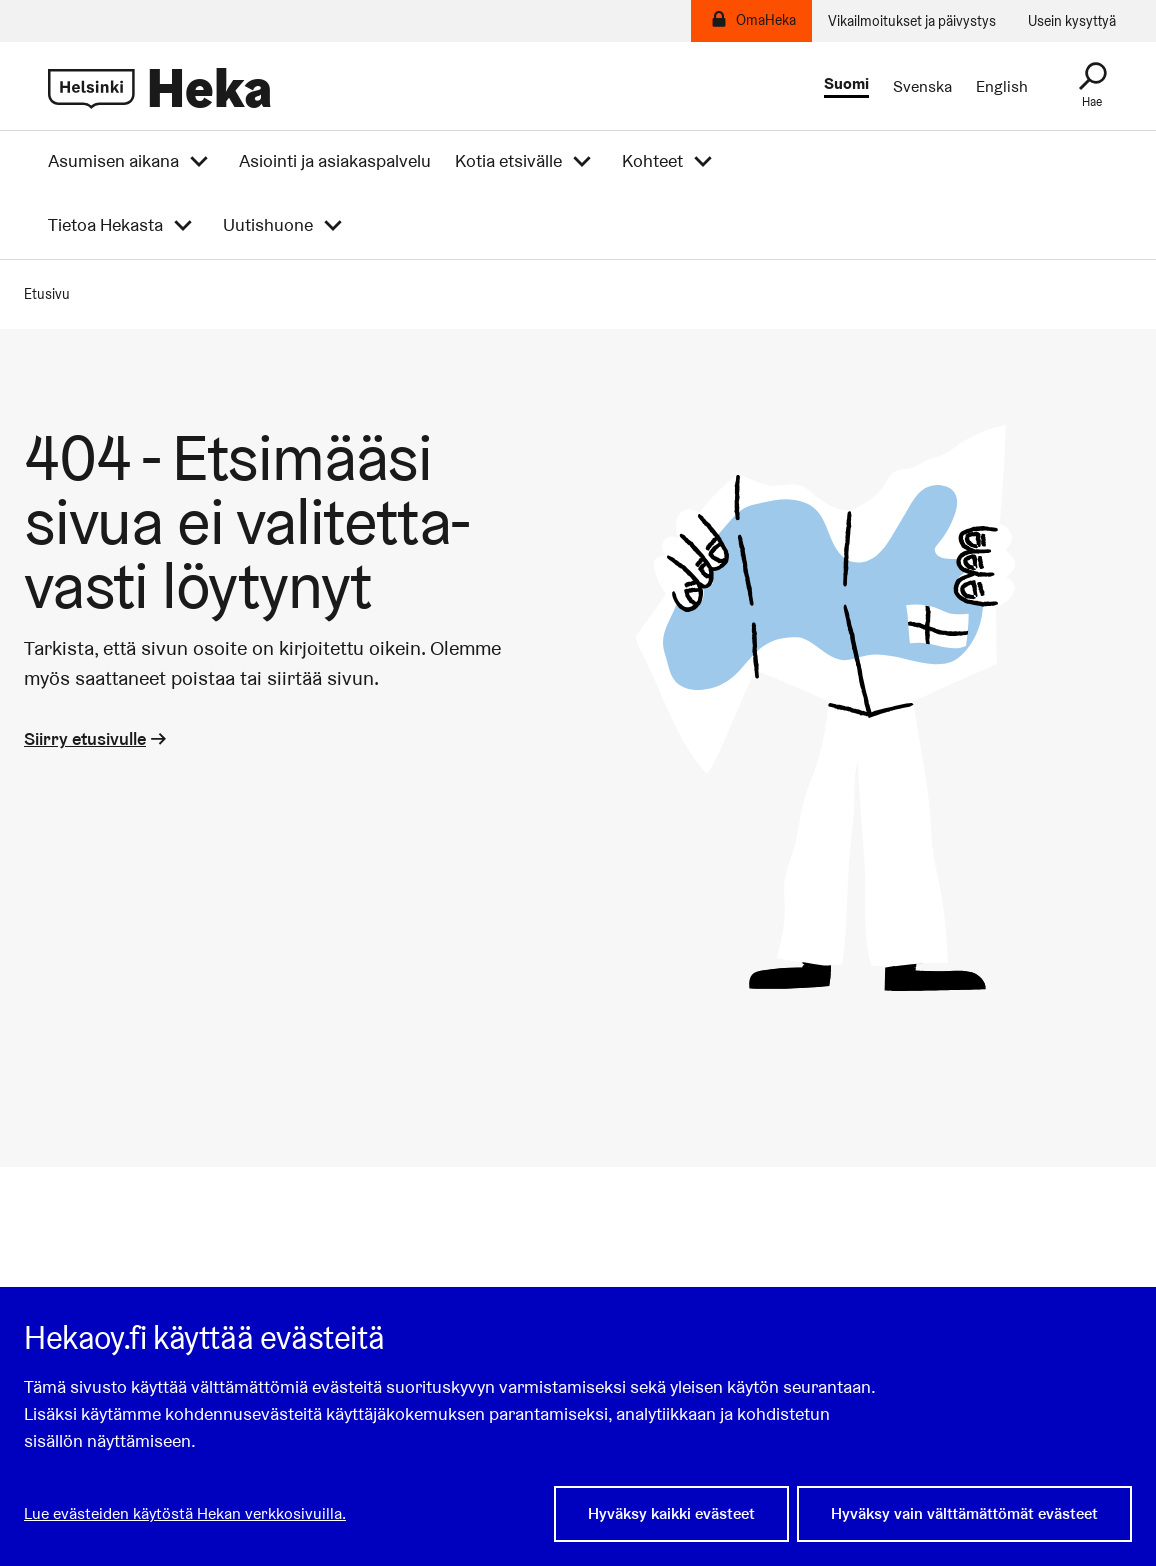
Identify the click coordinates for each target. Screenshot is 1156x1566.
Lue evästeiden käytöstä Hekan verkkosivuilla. (185, 1513)
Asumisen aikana (113, 161)
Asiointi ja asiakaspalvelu (335, 161)
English (1002, 87)
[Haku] (1092, 86)
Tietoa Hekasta (105, 225)
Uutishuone (268, 225)
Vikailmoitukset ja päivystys (912, 21)
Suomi (846, 84)
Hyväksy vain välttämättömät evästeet (964, 1513)
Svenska (922, 87)
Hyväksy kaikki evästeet (671, 1513)
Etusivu (47, 294)
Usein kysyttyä (1072, 21)
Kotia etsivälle (508, 161)
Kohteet (652, 161)
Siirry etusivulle (97, 738)
